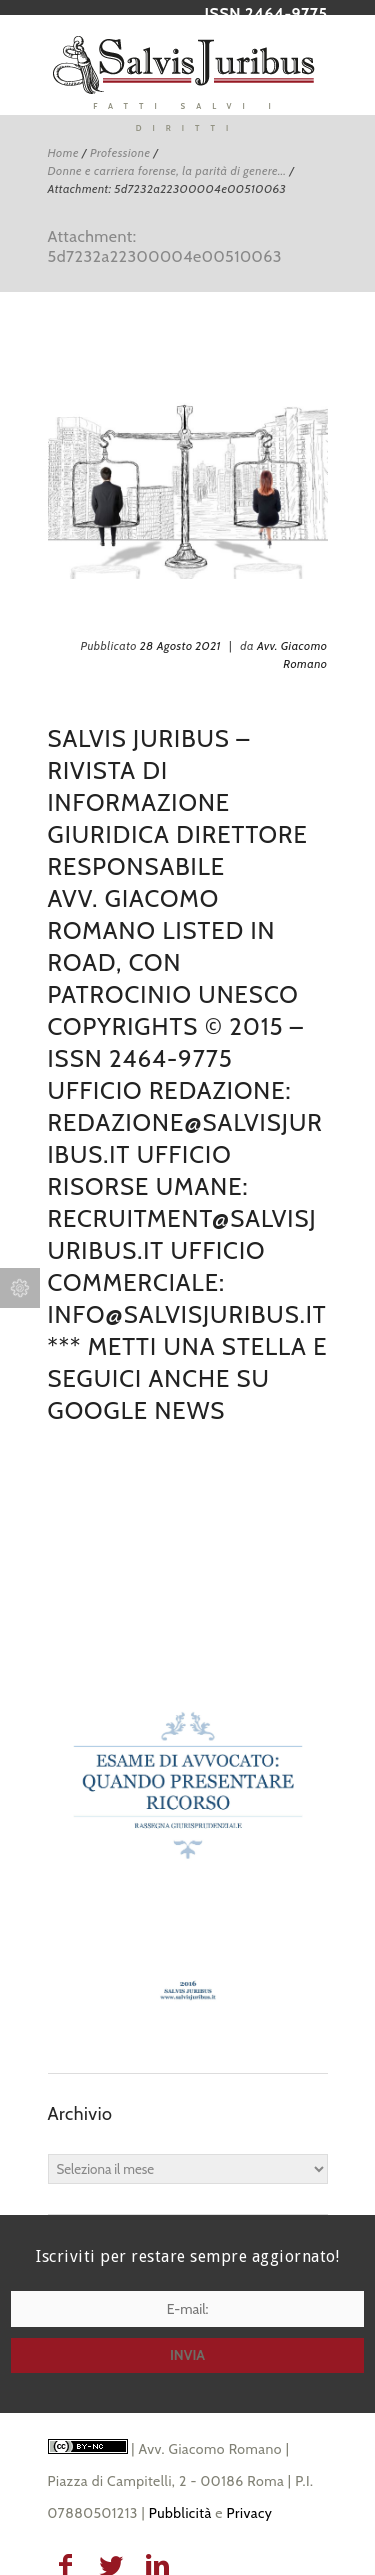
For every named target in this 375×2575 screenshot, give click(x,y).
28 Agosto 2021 (180, 645)
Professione (120, 152)
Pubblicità (180, 2513)
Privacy (250, 2513)
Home (63, 152)
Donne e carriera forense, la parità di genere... (167, 170)
